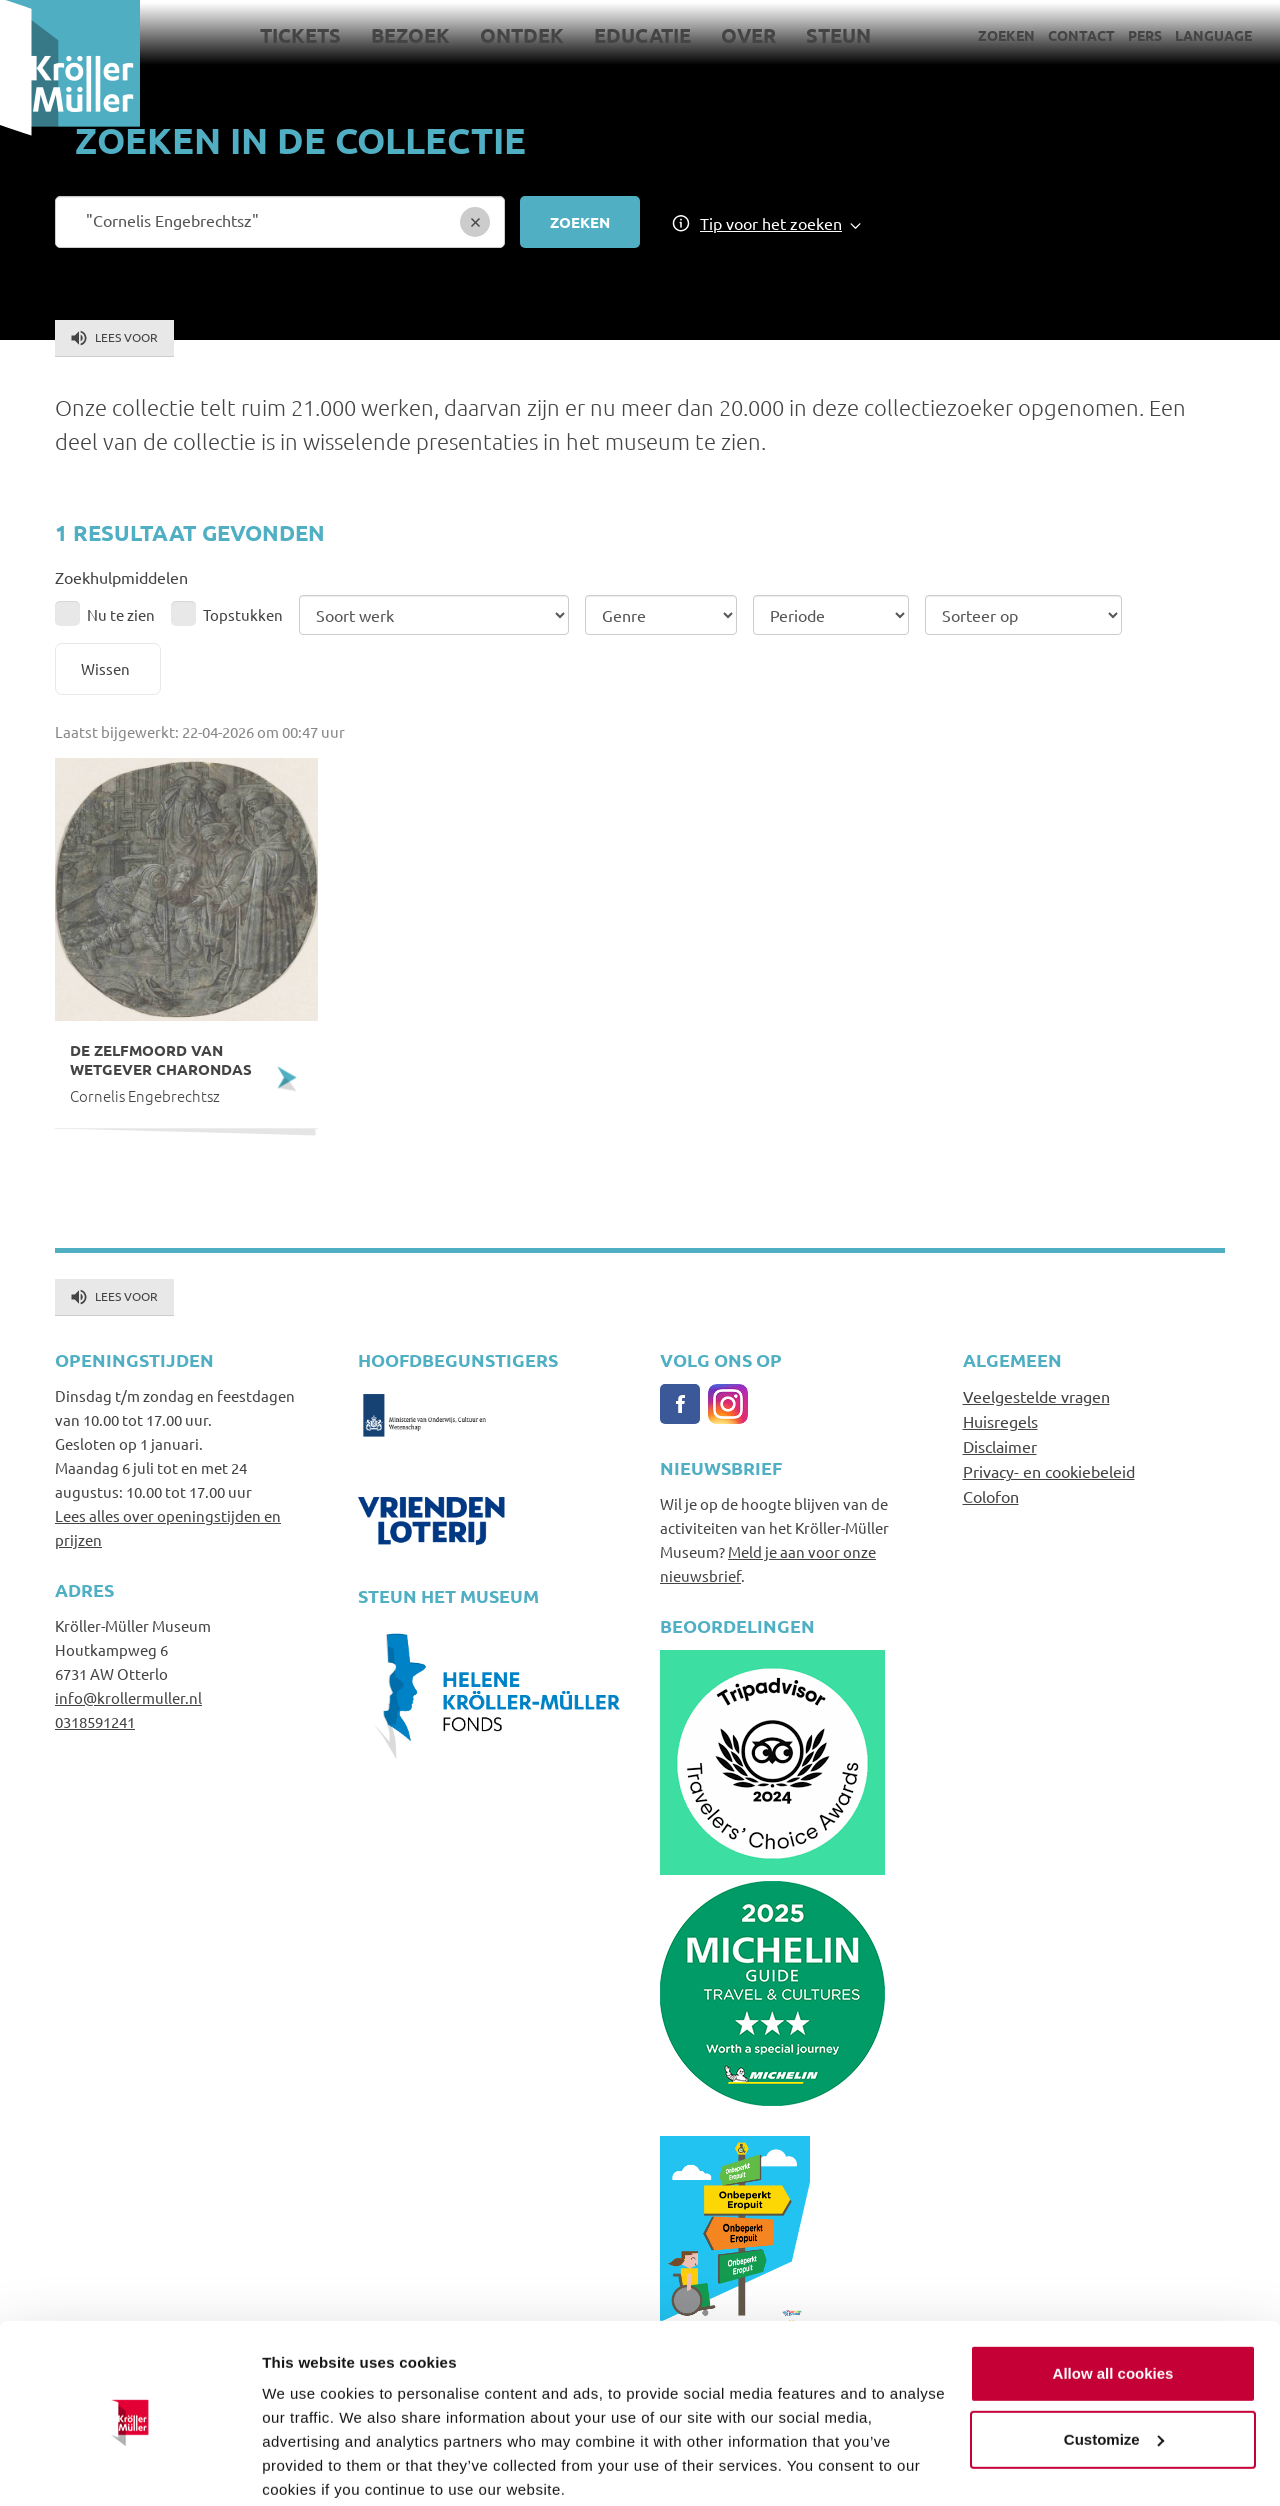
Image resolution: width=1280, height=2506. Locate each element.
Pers (1145, 35)
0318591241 (95, 1721)
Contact (1081, 35)
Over (748, 35)
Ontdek (522, 35)
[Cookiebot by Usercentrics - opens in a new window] (129, 2467)
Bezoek (410, 35)
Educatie (642, 35)
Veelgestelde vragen (1036, 1396)
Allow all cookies (1113, 2295)
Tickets (300, 35)
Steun (838, 35)
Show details (308, 2466)
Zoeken (1006, 35)
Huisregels (1000, 1421)
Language (1213, 35)
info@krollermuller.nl (128, 1697)
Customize (1114, 2360)
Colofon (991, 1496)
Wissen (105, 668)
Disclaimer (1000, 1446)
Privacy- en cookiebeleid (1049, 1471)
